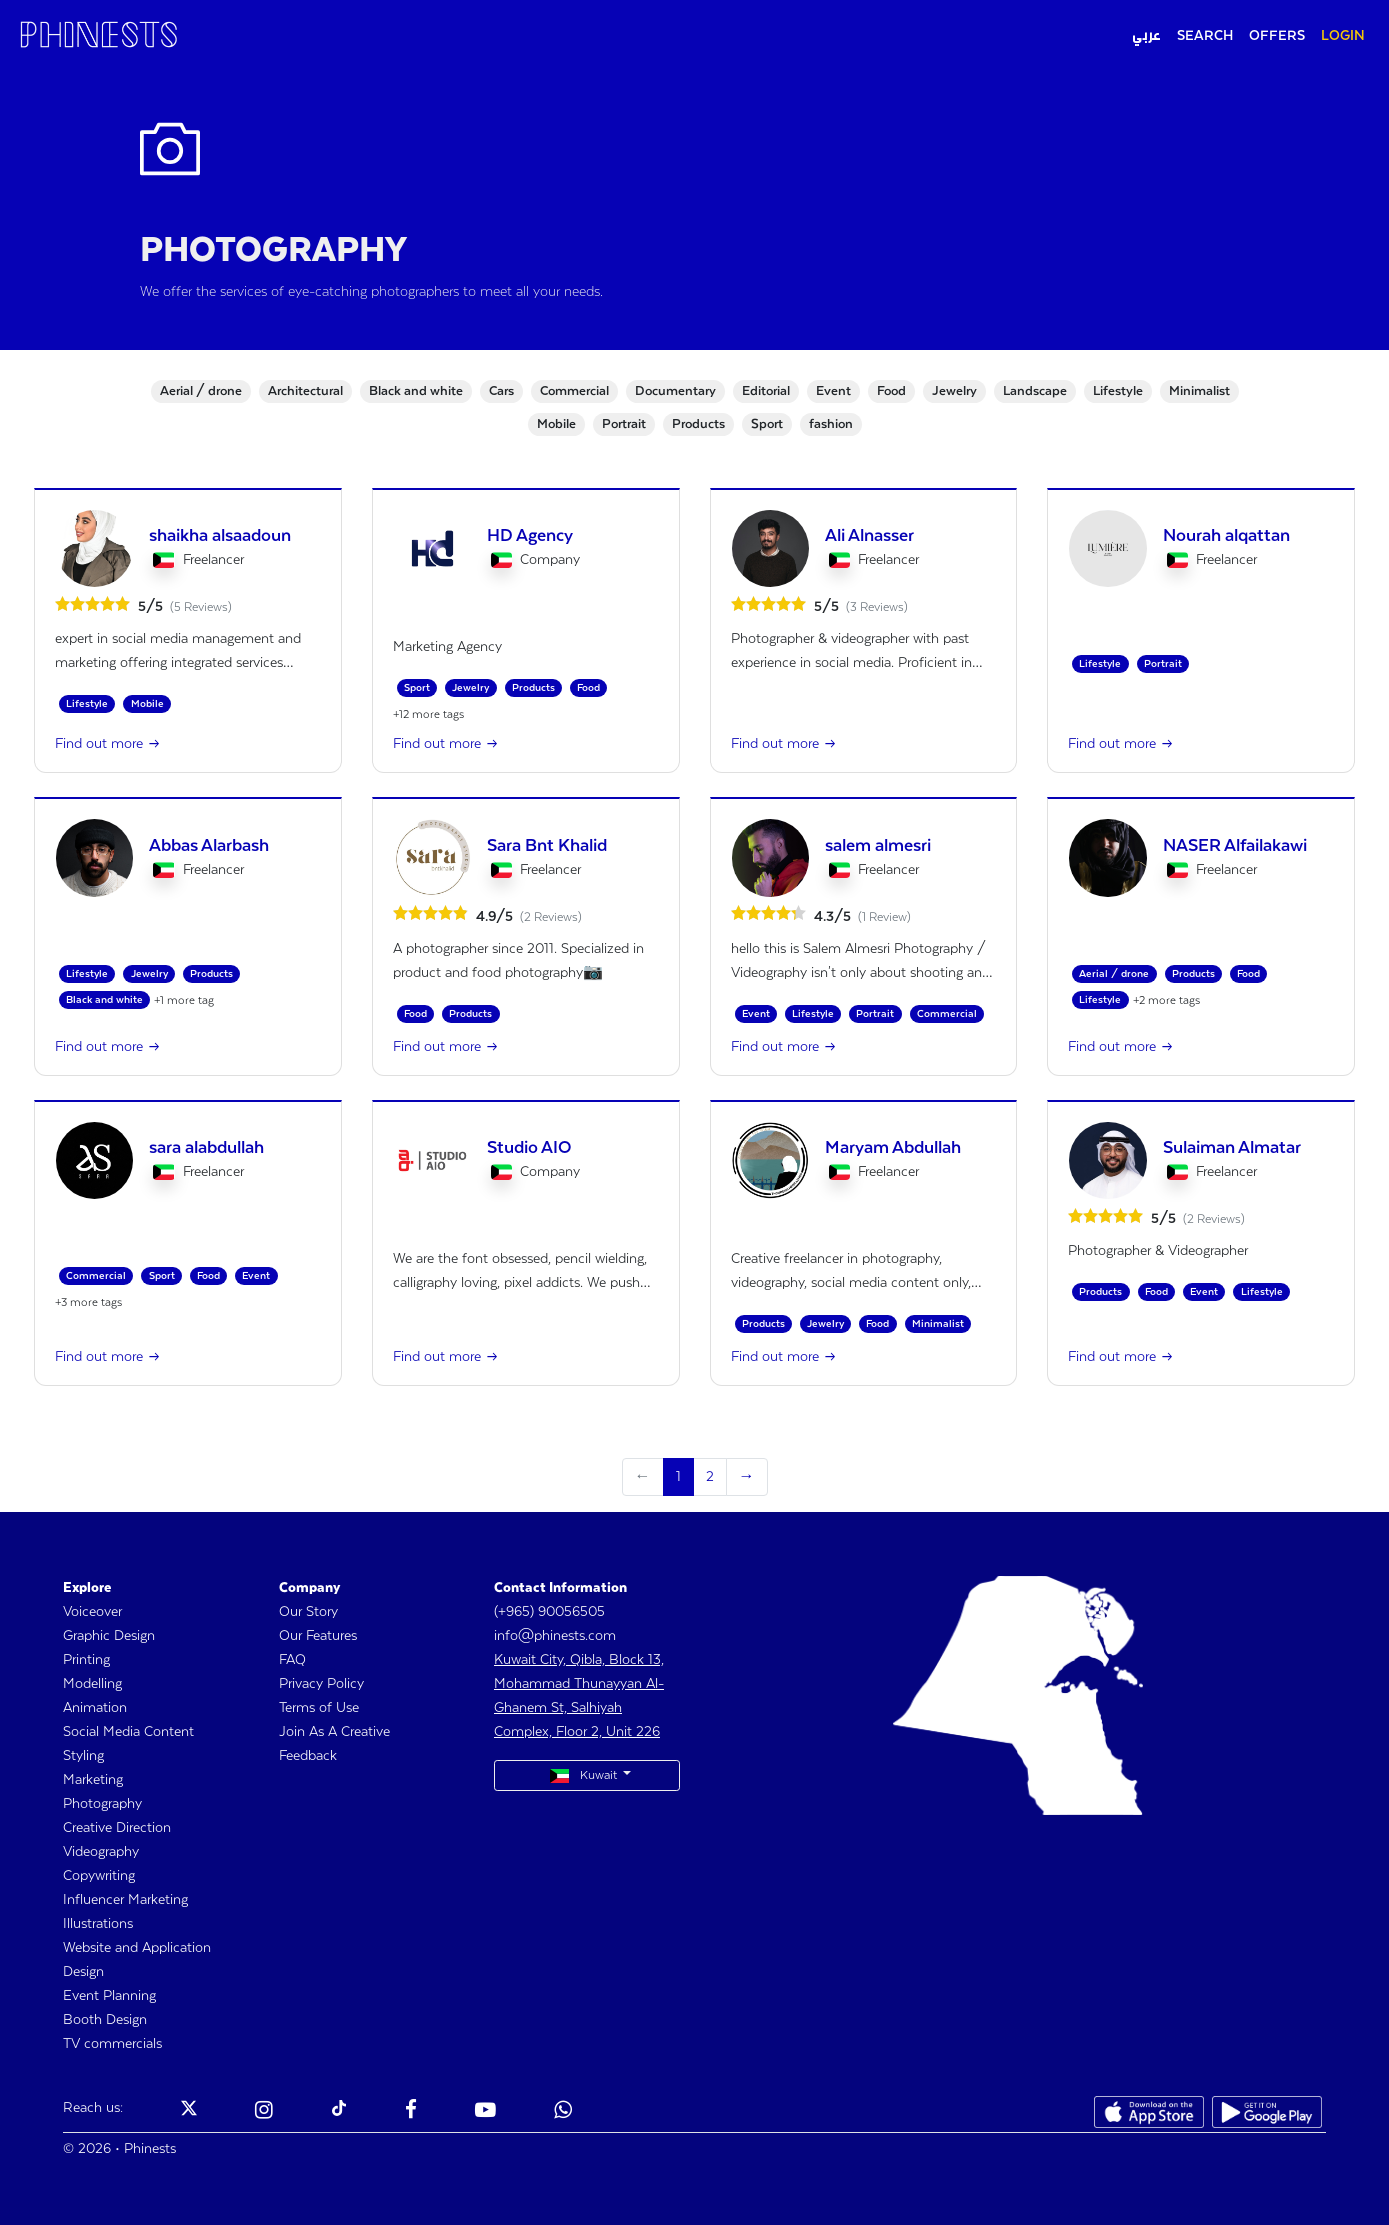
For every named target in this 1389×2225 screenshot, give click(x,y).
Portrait (624, 424)
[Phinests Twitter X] (189, 2112)
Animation (95, 1708)
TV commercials (112, 2044)
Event (833, 391)
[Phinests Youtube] (485, 2112)
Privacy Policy (321, 1684)
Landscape (1035, 391)
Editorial (766, 391)
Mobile (556, 424)
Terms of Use (319, 1708)
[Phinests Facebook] (411, 2112)
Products (698, 424)
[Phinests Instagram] (264, 2112)
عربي (1146, 36)
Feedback (308, 1756)
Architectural (305, 391)
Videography (101, 1852)
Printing (86, 1660)
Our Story (308, 1612)
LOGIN (1343, 36)
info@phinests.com (555, 1636)
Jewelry (954, 391)
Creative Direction (117, 1828)
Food (891, 391)
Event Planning (109, 1996)
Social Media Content (128, 1732)
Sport (767, 424)
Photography (102, 1804)
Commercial (574, 391)
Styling (83, 1756)
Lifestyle (1118, 391)
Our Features (318, 1636)
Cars (501, 391)
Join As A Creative (334, 1732)
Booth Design (105, 2020)
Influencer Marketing (125, 1900)
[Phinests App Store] (1149, 2112)
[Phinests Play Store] (1267, 2112)
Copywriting (99, 1876)
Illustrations (98, 1924)
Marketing (93, 1780)
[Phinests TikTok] (339, 2112)
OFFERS (1277, 36)
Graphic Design (109, 1636)
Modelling (92, 1684)
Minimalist (1199, 391)
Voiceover (92, 1612)
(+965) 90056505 (549, 1612)
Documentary (675, 391)
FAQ (292, 1660)
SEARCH (1205, 36)
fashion (831, 424)
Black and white (416, 391)
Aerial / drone (201, 391)
